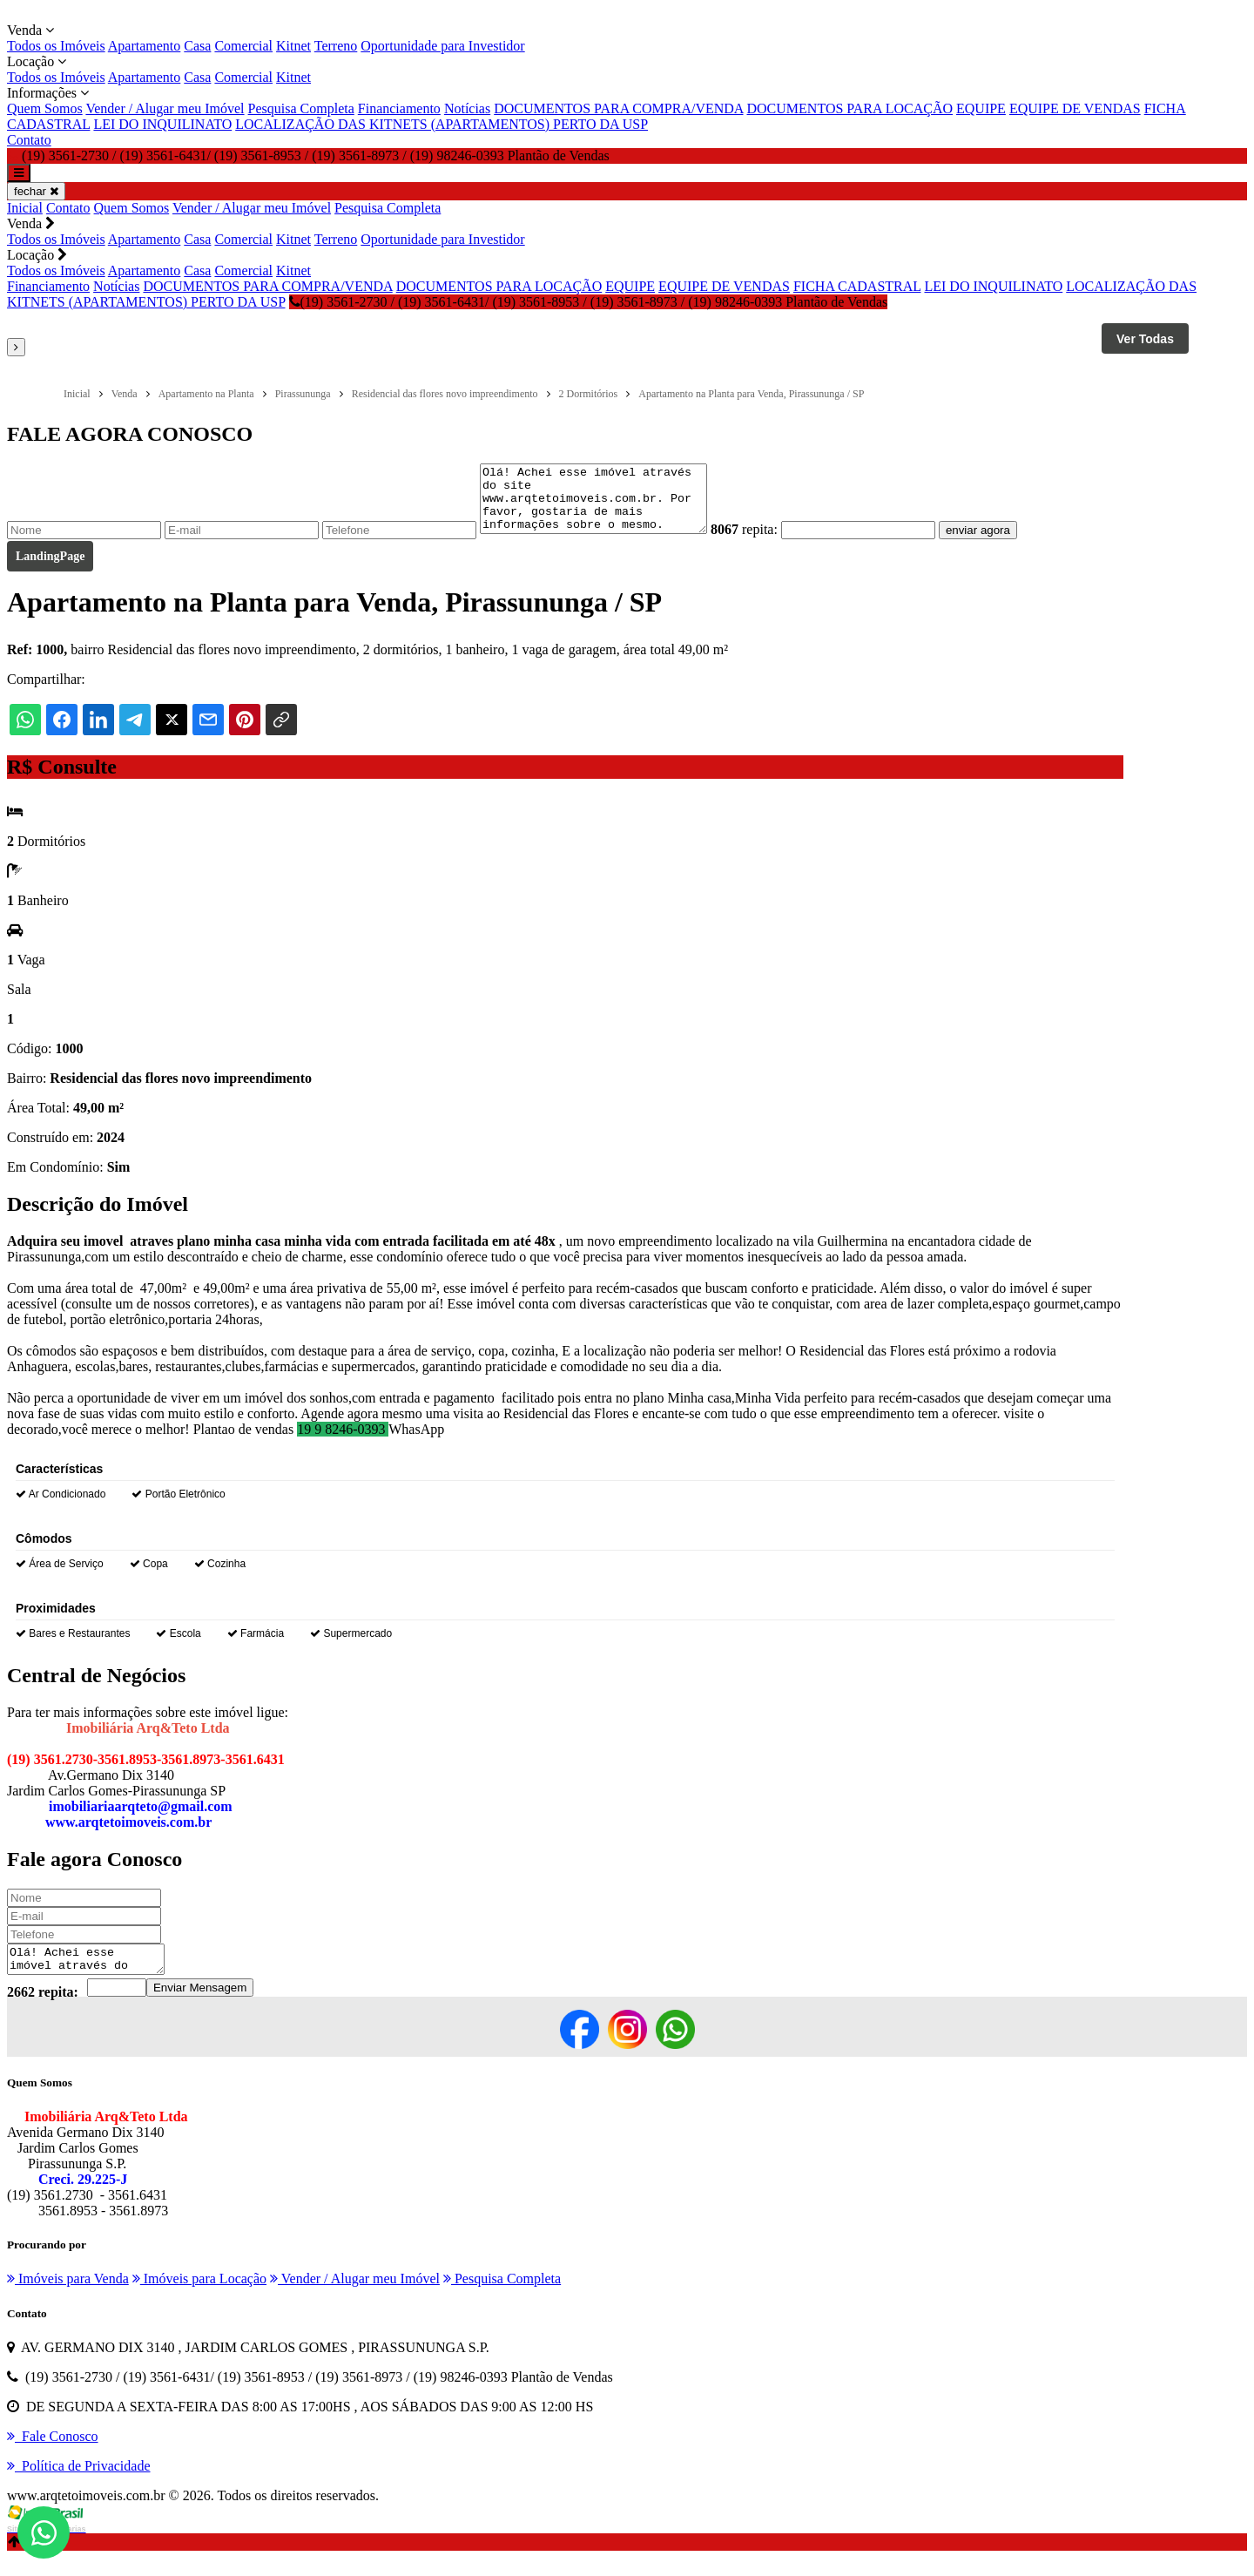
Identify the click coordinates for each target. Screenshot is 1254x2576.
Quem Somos (45, 108)
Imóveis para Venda (68, 2296)
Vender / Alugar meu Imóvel (164, 108)
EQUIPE (981, 108)
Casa (197, 45)
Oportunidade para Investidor (442, 45)
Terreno (336, 45)
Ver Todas (1145, 339)
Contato (29, 139)
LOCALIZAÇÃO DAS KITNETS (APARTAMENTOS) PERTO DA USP (441, 124)
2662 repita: (42, 2010)
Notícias (467, 108)
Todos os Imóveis (56, 45)
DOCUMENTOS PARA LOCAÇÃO (850, 108)
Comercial (243, 45)
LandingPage (50, 569)
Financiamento (399, 108)
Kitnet (293, 45)
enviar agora (1004, 543)
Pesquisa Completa (301, 108)
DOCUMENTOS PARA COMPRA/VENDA (618, 108)
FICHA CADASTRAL (857, 286)
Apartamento (144, 45)
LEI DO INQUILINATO (162, 124)
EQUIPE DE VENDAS (1075, 108)
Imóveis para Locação (199, 2296)
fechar (36, 191)
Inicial (25, 207)
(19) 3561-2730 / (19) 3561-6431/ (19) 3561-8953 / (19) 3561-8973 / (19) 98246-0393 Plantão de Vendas (588, 301)
